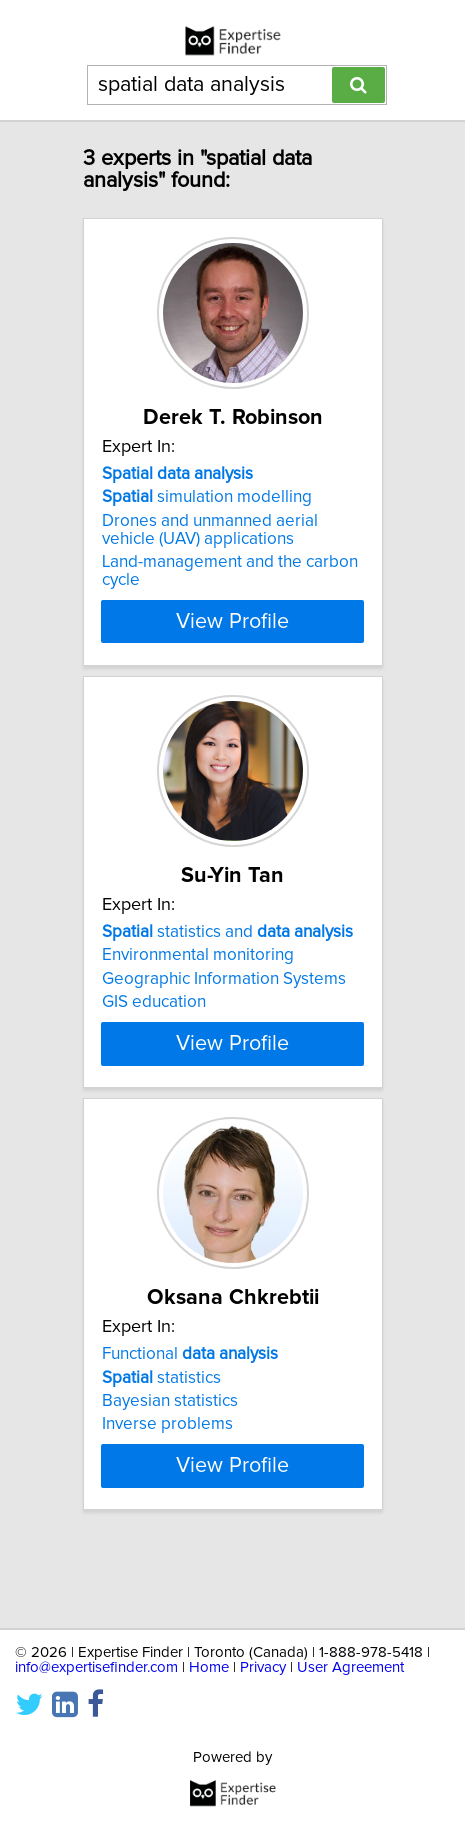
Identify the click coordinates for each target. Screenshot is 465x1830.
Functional (190, 1390)
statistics (161, 1413)
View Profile (232, 621)
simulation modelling (207, 497)
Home (209, 1667)
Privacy (263, 1667)
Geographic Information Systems (224, 979)
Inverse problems (167, 1460)
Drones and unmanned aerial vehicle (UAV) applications (210, 530)
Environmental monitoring (198, 955)
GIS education (154, 1002)
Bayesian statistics (170, 1437)
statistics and (227, 932)
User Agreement (350, 1667)
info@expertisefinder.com (96, 1667)
